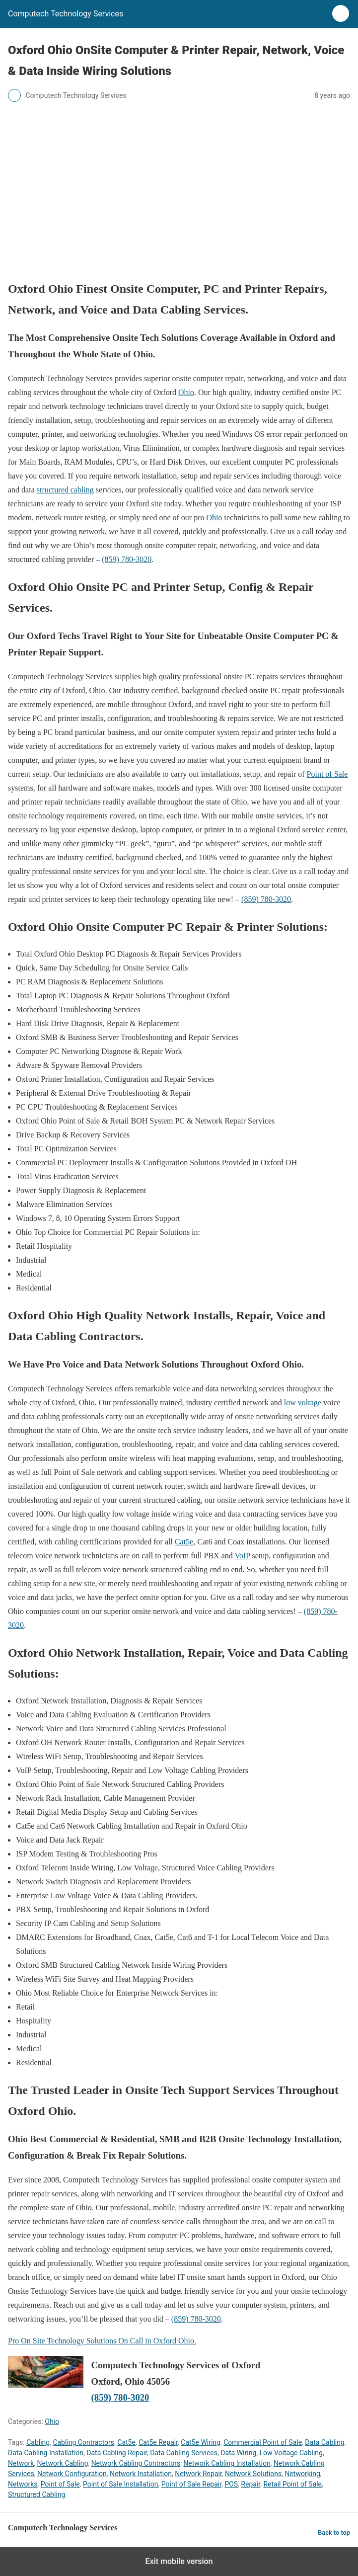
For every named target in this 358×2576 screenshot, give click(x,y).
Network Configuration (72, 2474)
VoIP (242, 1555)
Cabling (38, 2442)
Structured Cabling (36, 2494)
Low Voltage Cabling (291, 2453)
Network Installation (141, 2474)
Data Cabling (324, 2442)
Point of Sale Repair (191, 2484)
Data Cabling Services (183, 2453)
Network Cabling (62, 2463)
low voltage (302, 1402)
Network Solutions (253, 2474)
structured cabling (65, 489)
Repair (250, 2484)
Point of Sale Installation (120, 2484)
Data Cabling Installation (45, 2453)
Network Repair (198, 2474)
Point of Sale (327, 774)
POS (231, 2484)
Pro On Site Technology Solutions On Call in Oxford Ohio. (102, 2340)
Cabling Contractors (83, 2442)
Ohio (186, 392)
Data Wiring (238, 2453)
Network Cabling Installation (226, 2463)
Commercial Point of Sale (262, 2442)
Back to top (334, 2532)
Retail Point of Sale (292, 2484)
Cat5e (184, 1541)
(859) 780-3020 (126, 559)
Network (21, 2463)
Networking (302, 2474)
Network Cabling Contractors (136, 2463)
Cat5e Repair (158, 2442)
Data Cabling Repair (116, 2453)
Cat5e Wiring (200, 2442)
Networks (23, 2484)
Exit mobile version (179, 2561)
